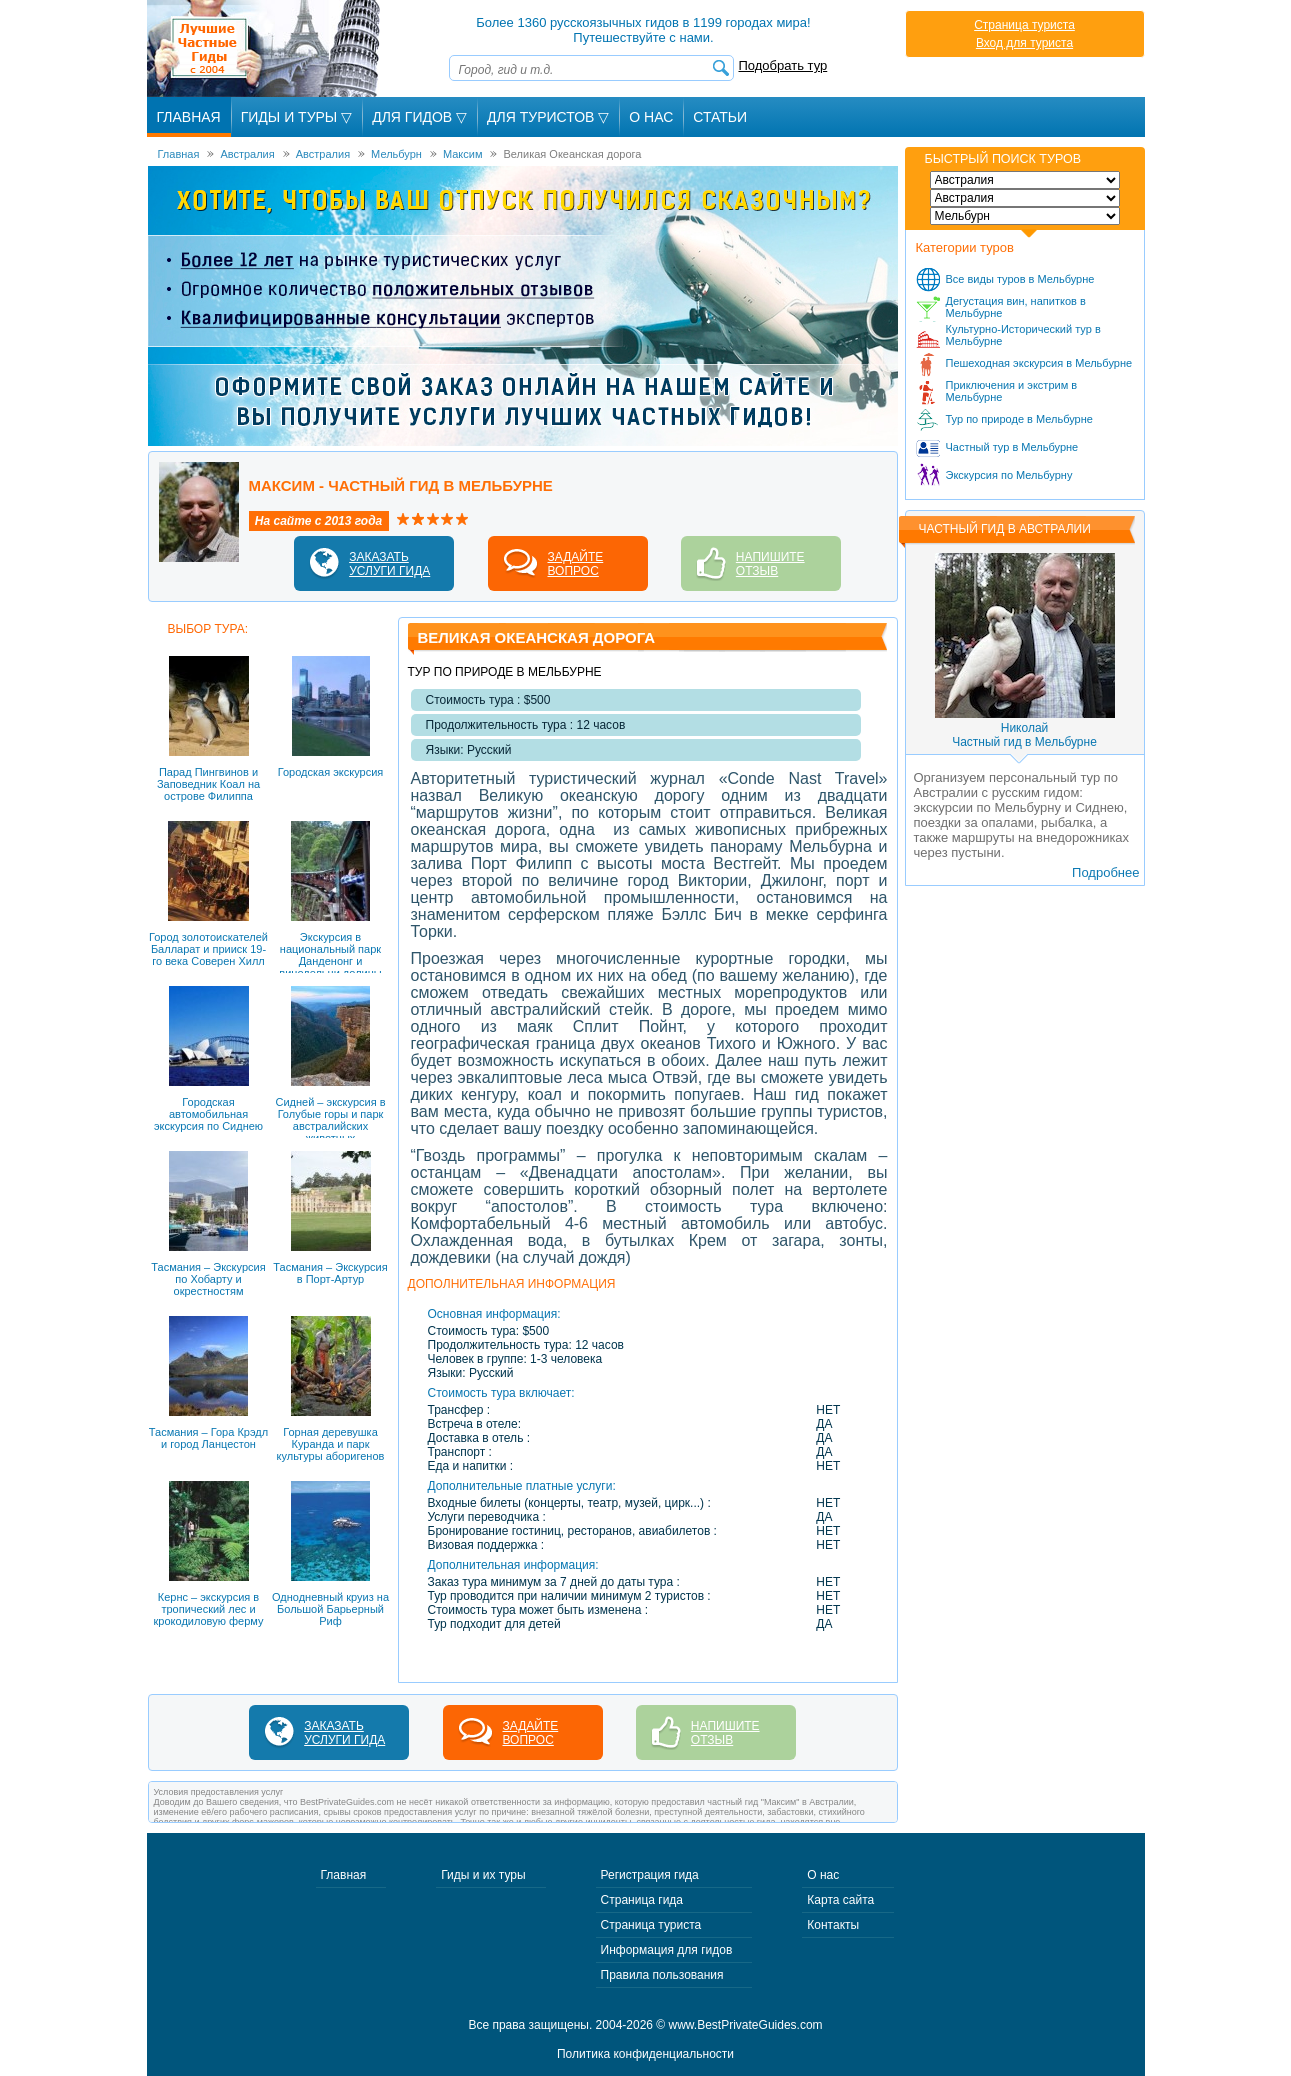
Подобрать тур (783, 65)
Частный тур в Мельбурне (1012, 447)
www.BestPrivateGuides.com (746, 2025)
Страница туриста (1024, 25)
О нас (823, 1875)
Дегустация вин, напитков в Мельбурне (1016, 307)
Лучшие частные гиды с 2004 (265, 48)
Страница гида (642, 1900)
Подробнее (1105, 872)
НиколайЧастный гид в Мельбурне (1024, 735)
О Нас (651, 117)
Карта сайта (840, 1900)
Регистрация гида (650, 1875)
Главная (189, 117)
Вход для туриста (1024, 43)
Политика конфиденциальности (645, 2054)
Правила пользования (662, 1975)
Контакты (833, 1925)
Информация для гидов (667, 1950)
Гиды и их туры (483, 1875)
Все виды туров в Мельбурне (1020, 279)
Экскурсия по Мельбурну (1009, 475)
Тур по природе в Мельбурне (1019, 419)
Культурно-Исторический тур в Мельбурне (1023, 335)
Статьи (720, 117)
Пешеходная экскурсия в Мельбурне (1039, 363)
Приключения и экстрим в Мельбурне (1012, 391)
